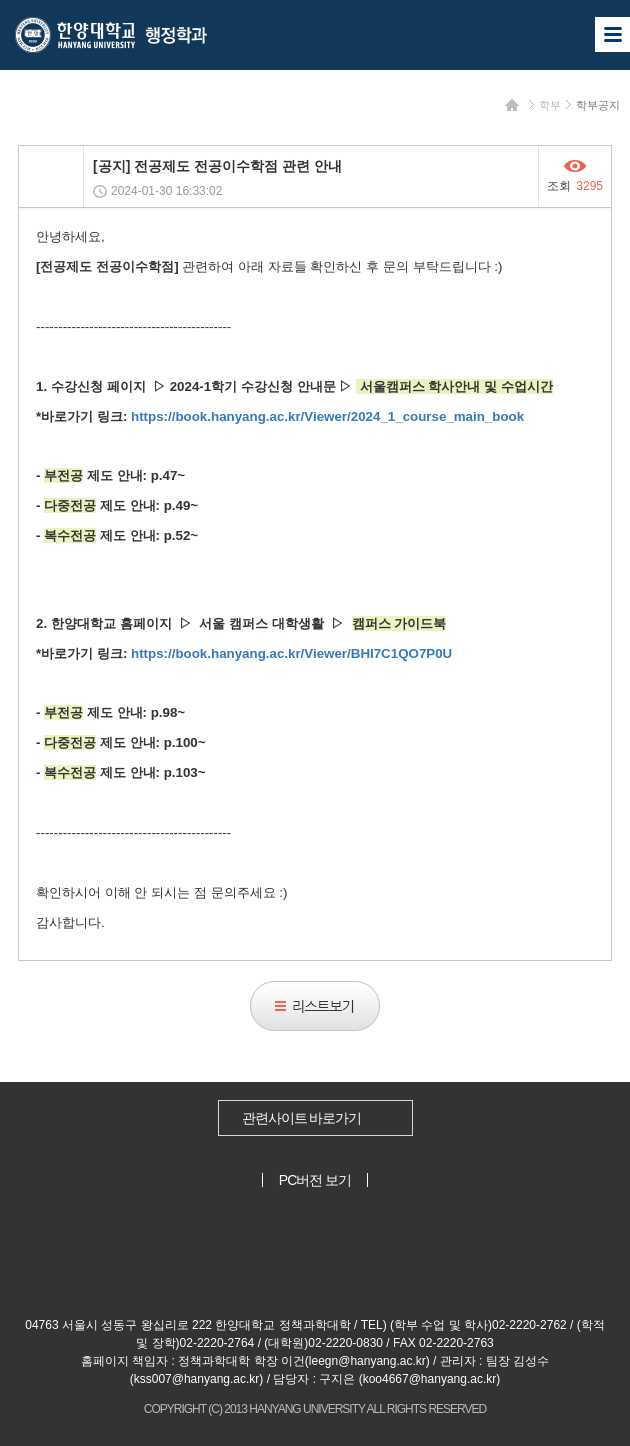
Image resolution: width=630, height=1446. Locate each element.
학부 (550, 105)
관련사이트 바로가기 (302, 1118)
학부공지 (598, 105)
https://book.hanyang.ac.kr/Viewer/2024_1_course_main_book (327, 416)
